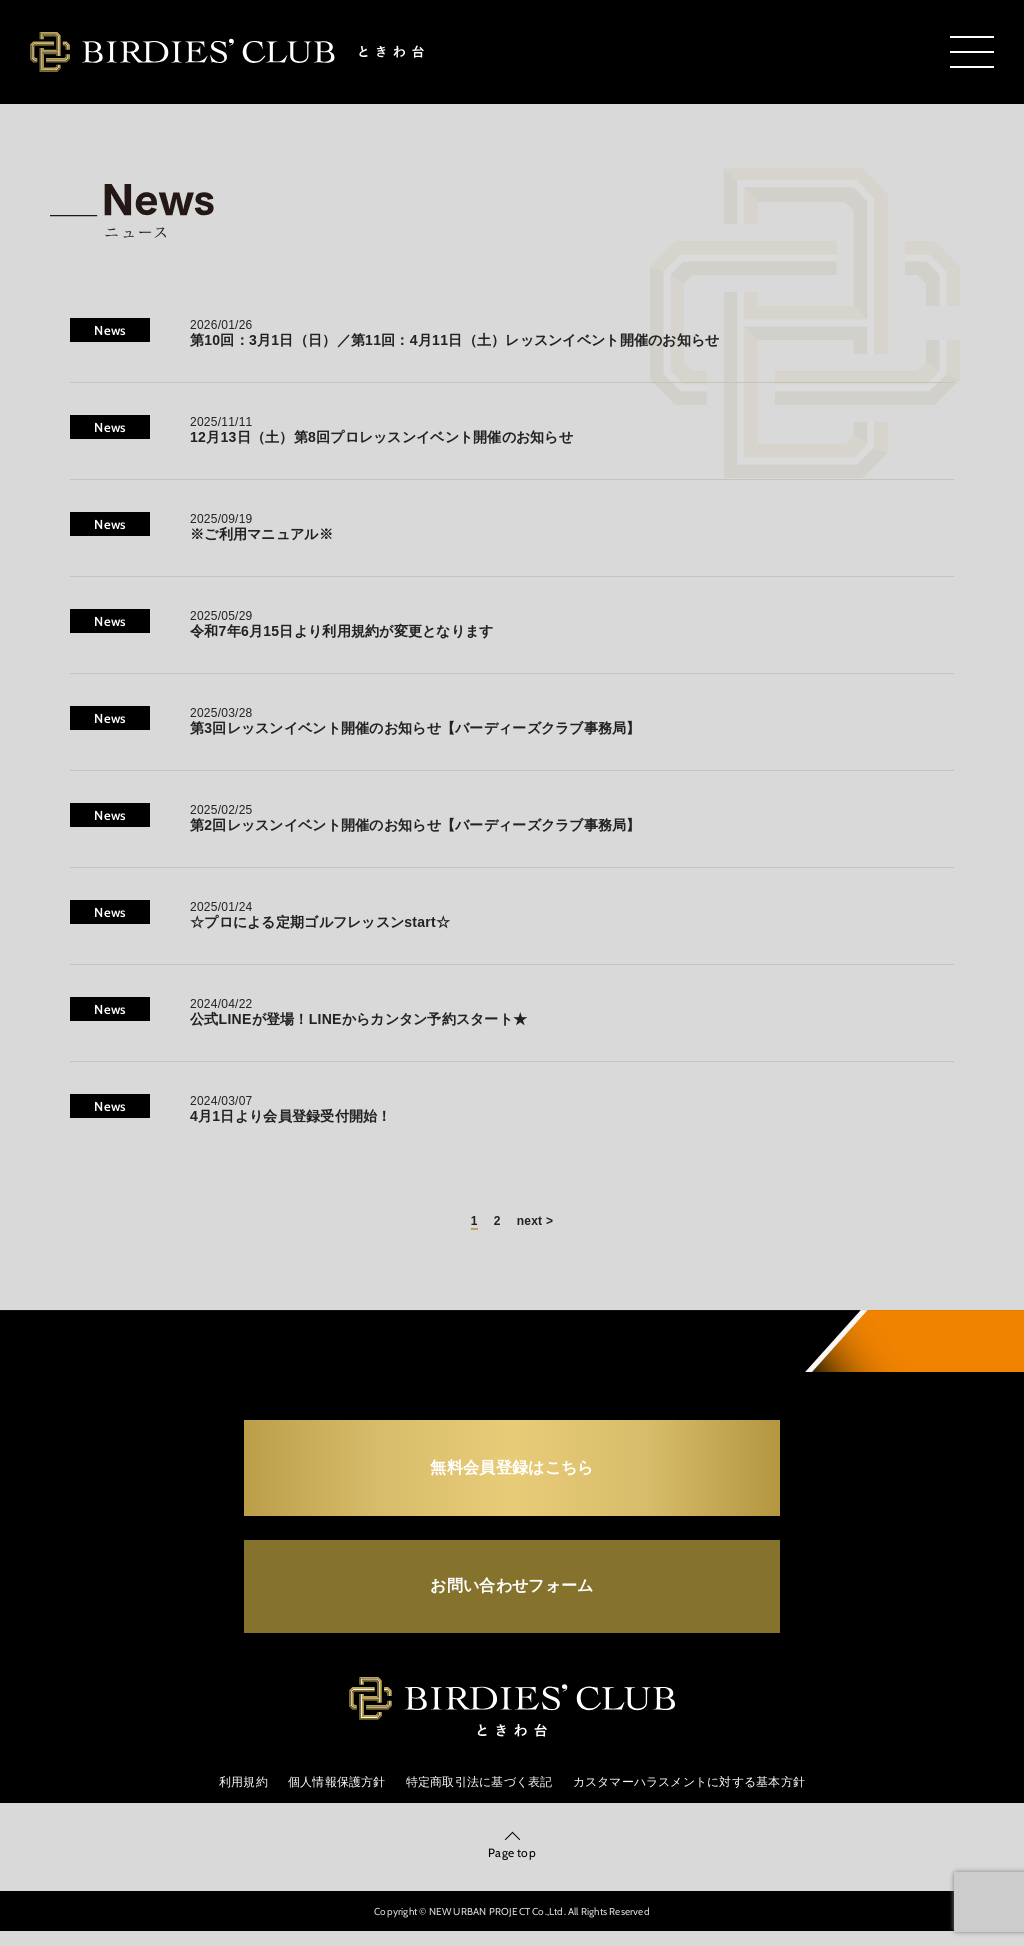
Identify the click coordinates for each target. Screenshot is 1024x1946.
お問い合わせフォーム (511, 1593)
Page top (512, 1866)
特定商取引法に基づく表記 (479, 1795)
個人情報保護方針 (337, 1795)
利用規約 (243, 1795)
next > (535, 1221)
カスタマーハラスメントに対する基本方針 (689, 1795)
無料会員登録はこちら (511, 1469)
